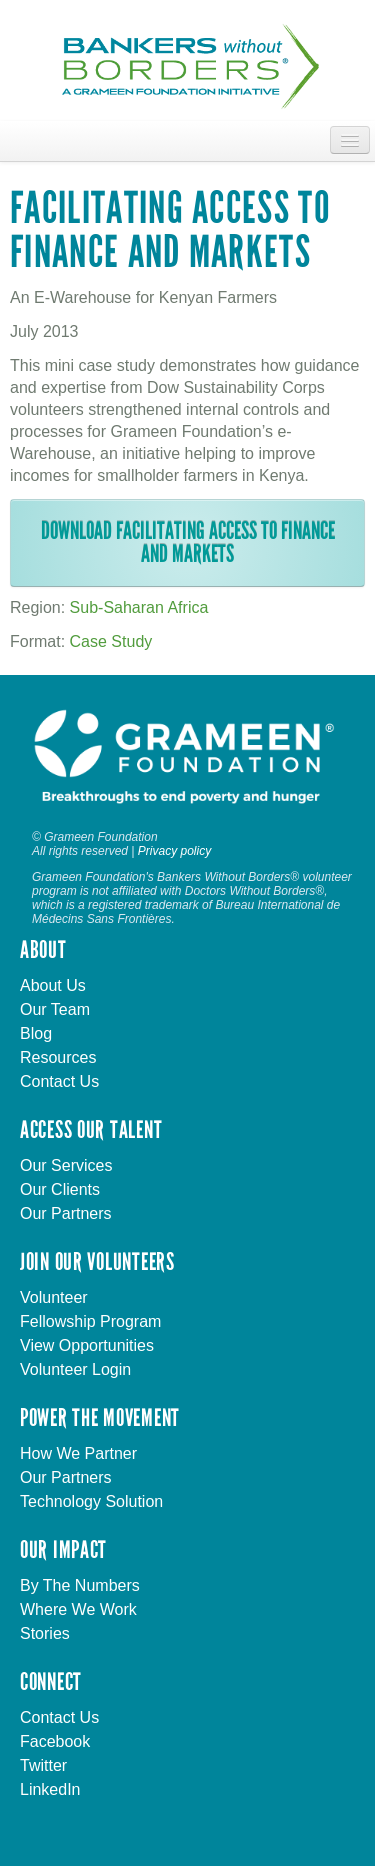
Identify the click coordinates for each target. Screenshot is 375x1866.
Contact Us (59, 1081)
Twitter (43, 1765)
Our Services (66, 1165)
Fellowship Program (90, 1321)
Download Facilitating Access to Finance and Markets (188, 542)
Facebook (55, 1741)
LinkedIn (50, 1789)
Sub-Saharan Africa (139, 607)
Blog (36, 1033)
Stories (45, 1633)
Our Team (55, 1009)
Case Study (111, 641)
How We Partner (78, 1453)
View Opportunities (87, 1345)
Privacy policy (174, 851)
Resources (58, 1057)
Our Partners (66, 1213)
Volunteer (54, 1297)
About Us (53, 985)
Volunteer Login (75, 1369)
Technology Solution (91, 1501)
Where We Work (78, 1609)
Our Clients (60, 1189)
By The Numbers (80, 1585)
